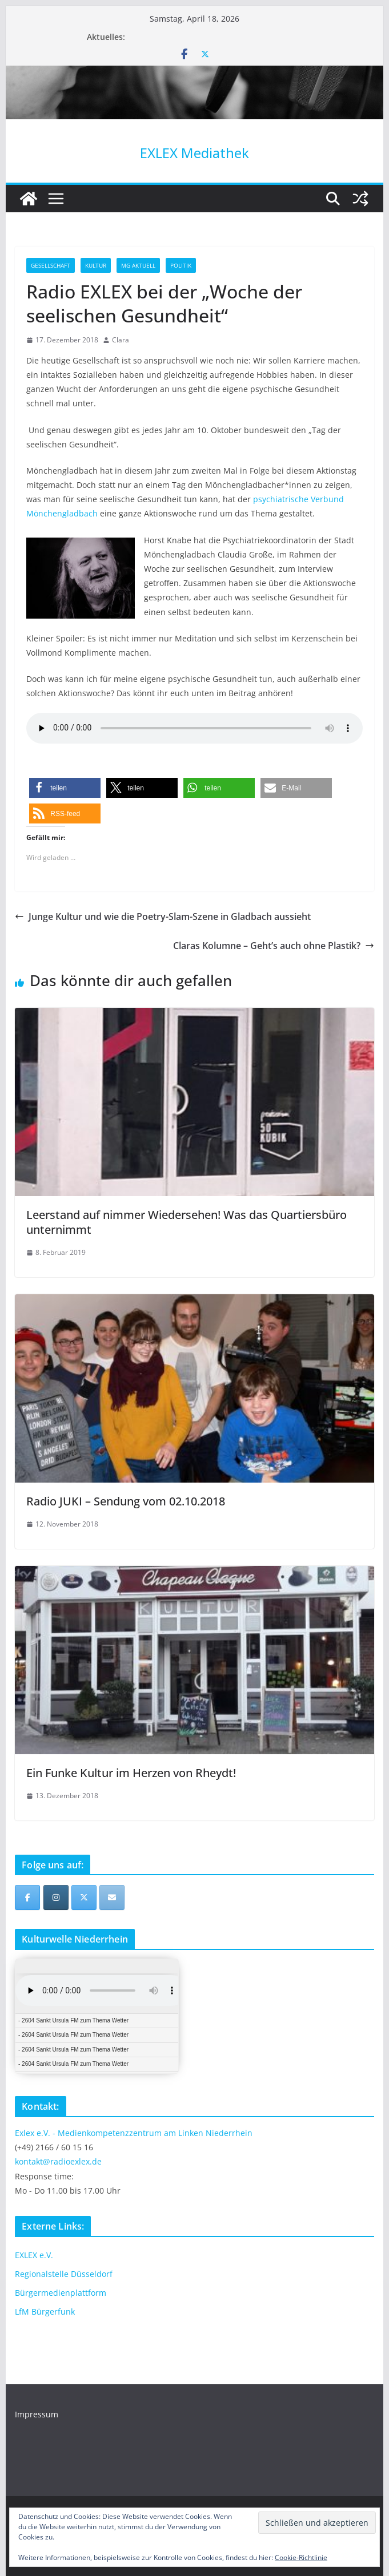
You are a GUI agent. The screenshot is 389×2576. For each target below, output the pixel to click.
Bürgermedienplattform (60, 2292)
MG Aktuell (138, 265)
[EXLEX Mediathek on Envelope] (112, 1897)
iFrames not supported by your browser (97, 2016)
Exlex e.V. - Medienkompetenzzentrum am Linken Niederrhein (133, 2132)
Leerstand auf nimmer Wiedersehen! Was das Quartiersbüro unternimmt (186, 1222)
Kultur (95, 265)
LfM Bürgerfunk (45, 2311)
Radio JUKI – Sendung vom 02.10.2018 (125, 1501)
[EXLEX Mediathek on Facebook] (27, 1897)
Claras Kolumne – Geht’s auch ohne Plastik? (273, 945)
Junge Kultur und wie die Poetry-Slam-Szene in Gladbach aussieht (163, 916)
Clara (120, 340)
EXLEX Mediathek (194, 152)
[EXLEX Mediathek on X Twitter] (84, 1897)
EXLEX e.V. (34, 2255)
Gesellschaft (50, 265)
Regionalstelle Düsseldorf (64, 2273)
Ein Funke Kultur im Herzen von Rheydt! (131, 1772)
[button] (65, 788)
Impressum (36, 2414)
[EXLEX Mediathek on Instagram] (56, 1897)
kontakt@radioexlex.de (58, 2161)
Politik (180, 265)
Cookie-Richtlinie (301, 2557)
